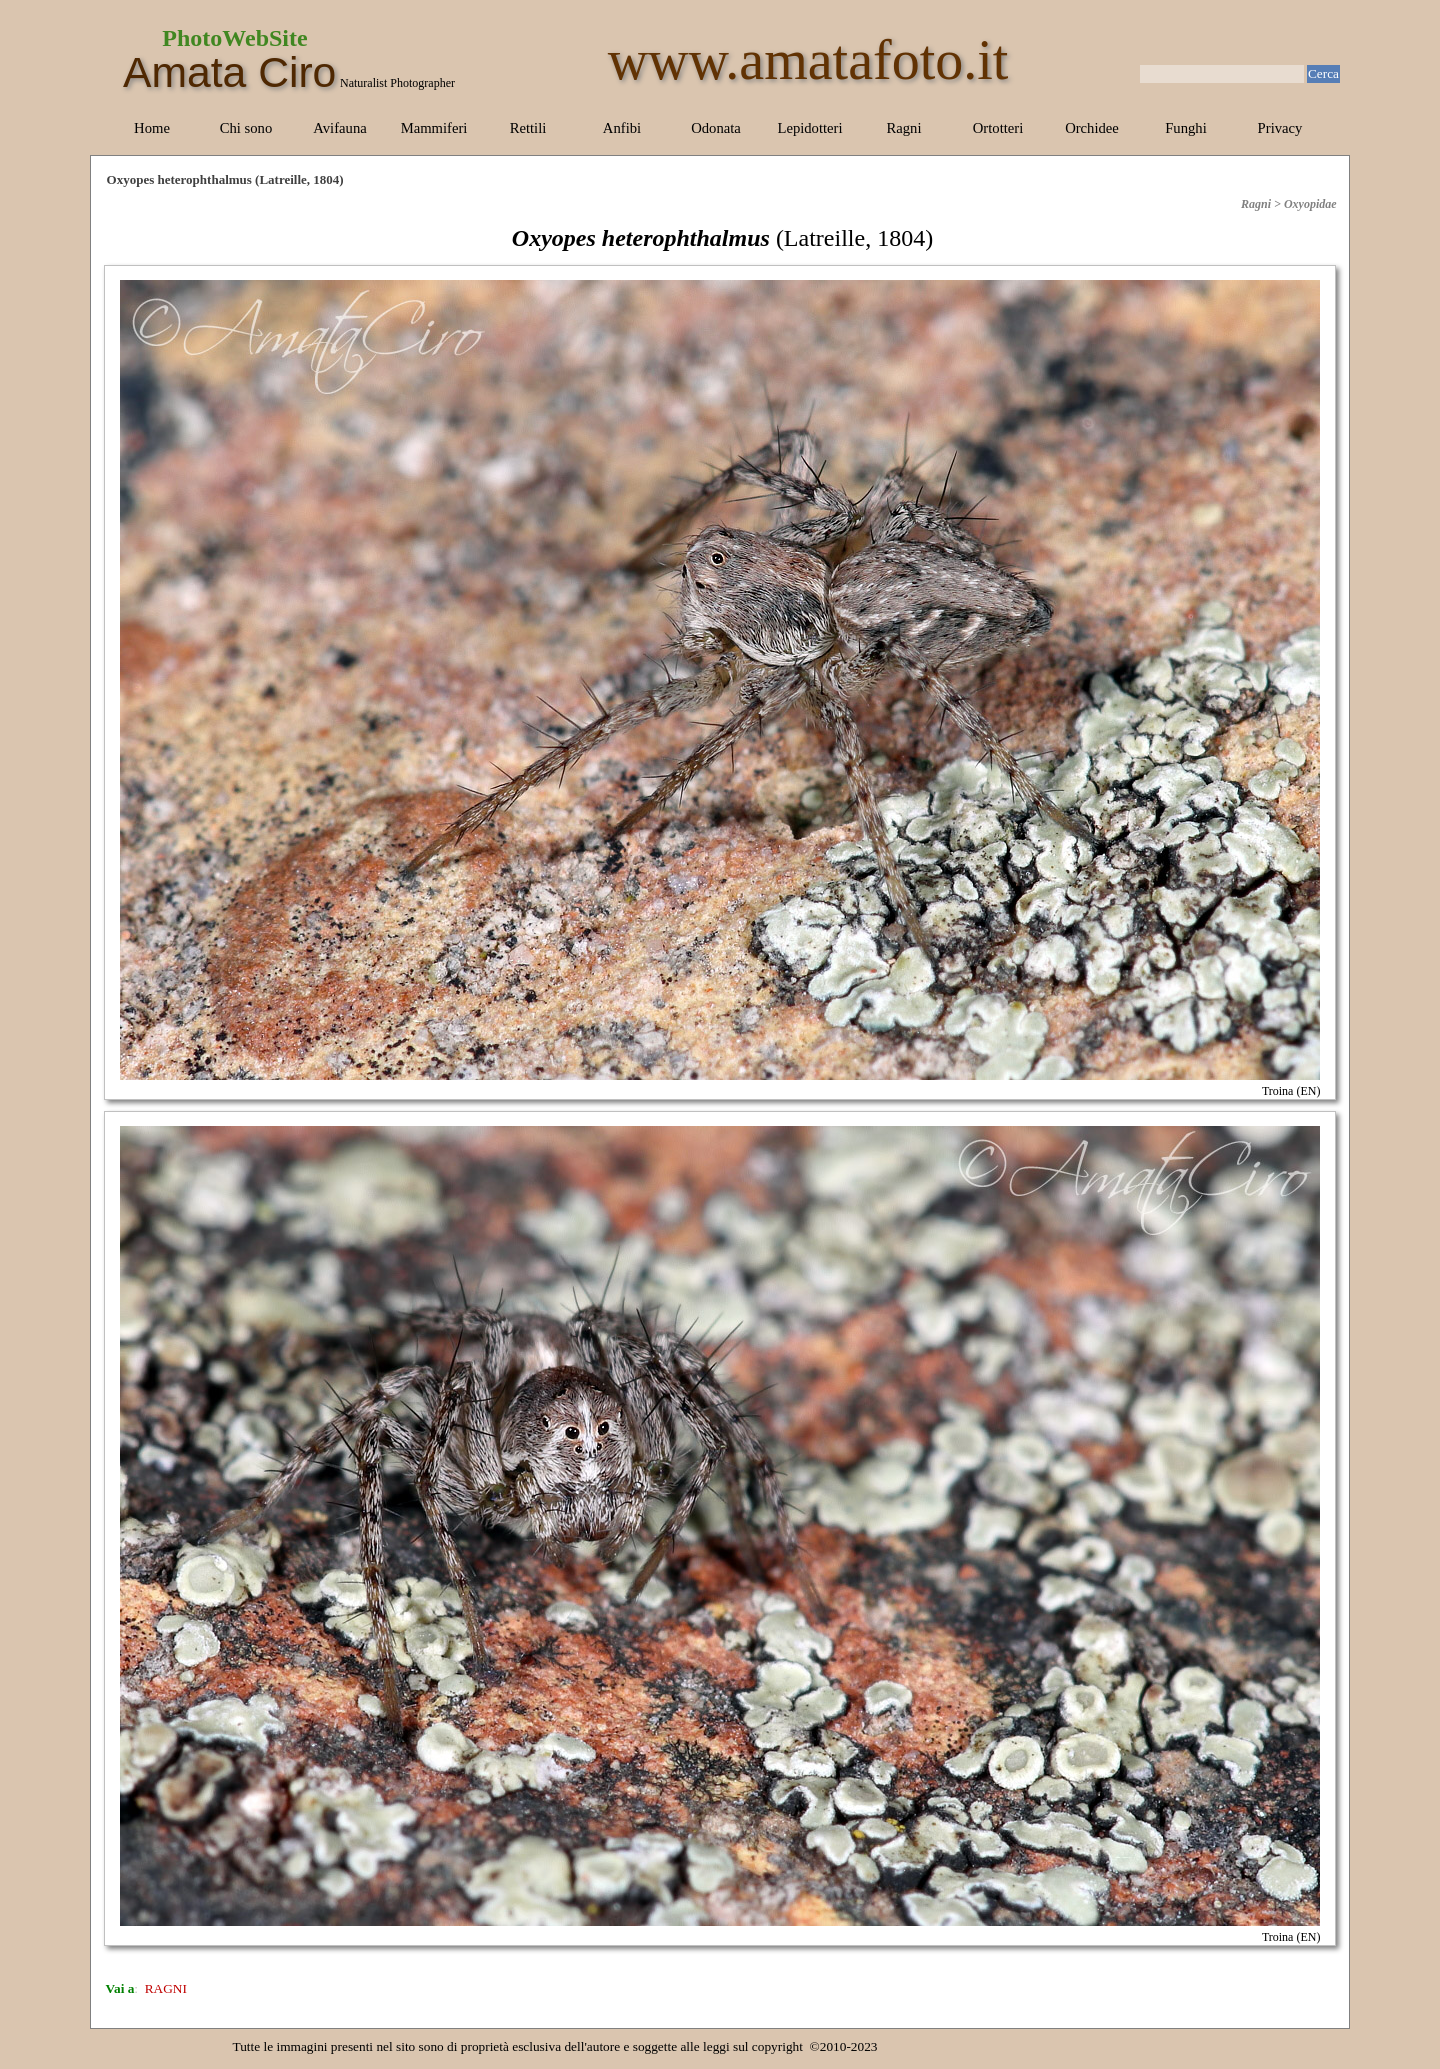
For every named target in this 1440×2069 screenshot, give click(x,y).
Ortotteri (998, 128)
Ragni (903, 128)
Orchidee (1092, 128)
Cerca (1323, 73)
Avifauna (339, 128)
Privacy (1280, 128)
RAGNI (166, 1988)
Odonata (716, 128)
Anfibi (622, 128)
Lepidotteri (809, 128)
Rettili (528, 128)
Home (152, 128)
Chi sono (246, 128)
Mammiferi (434, 128)
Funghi (1186, 128)
